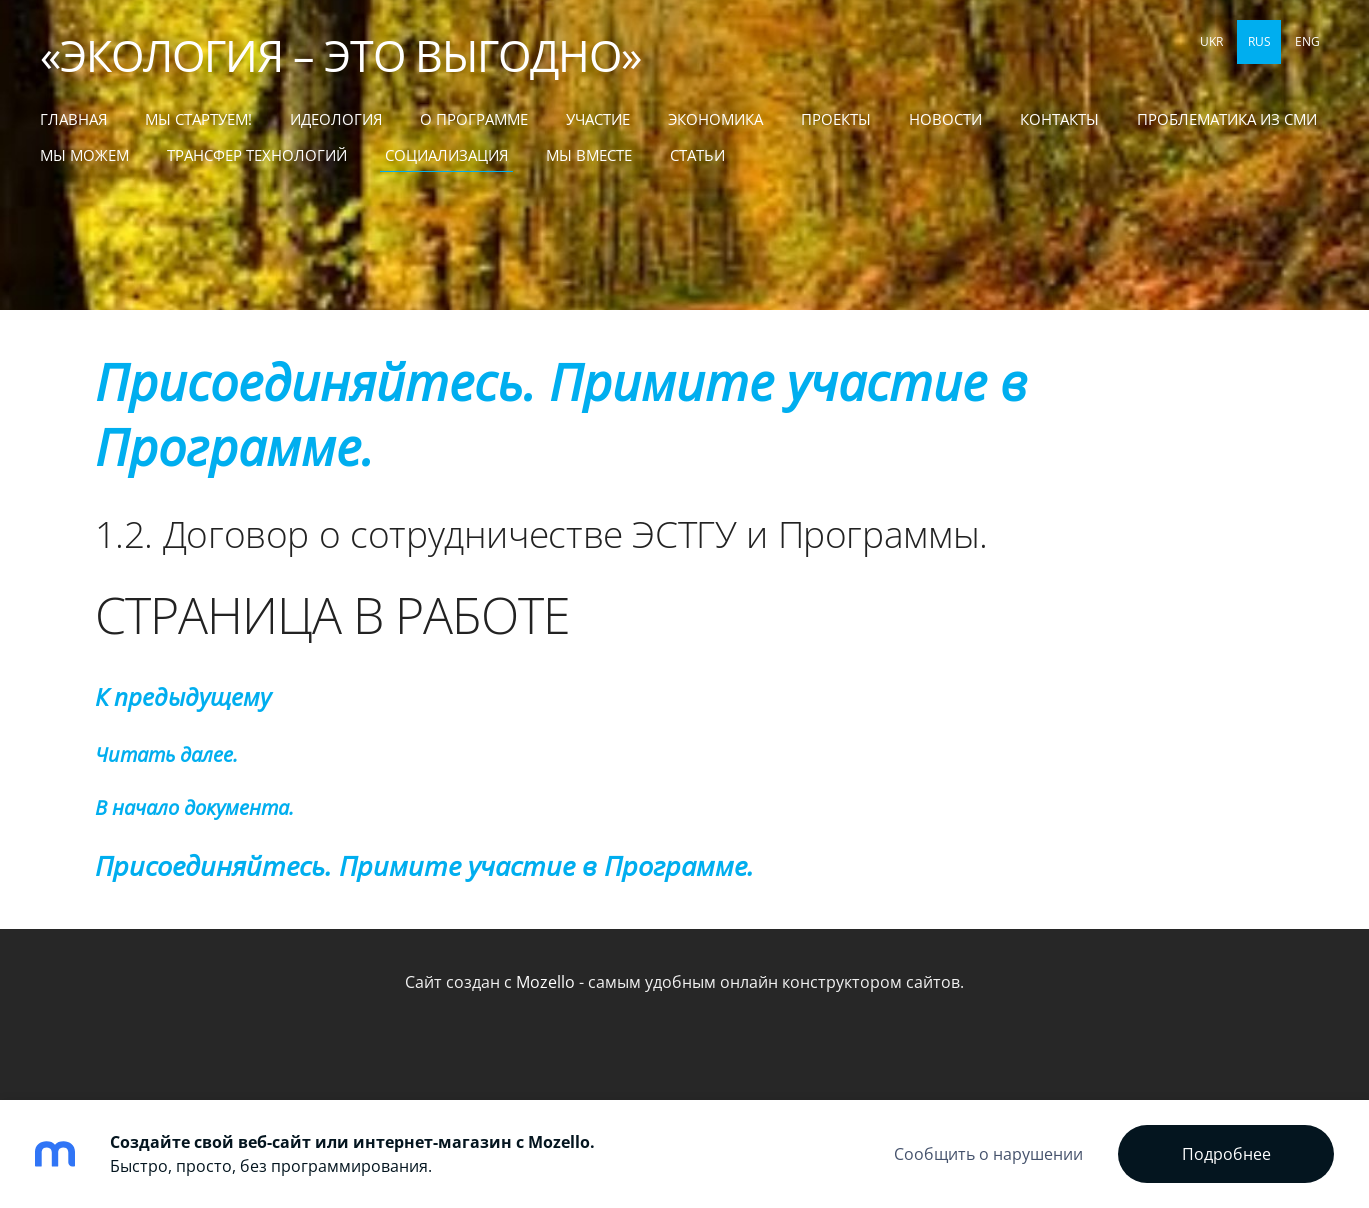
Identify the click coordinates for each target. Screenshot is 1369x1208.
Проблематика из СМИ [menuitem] (1227, 119)
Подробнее (1226, 1154)
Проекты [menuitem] (836, 119)
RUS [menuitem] (1259, 41)
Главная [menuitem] (73, 119)
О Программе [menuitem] (474, 119)
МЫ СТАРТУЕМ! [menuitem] (198, 119)
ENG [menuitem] (1307, 41)
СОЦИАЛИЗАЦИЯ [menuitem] (446, 155)
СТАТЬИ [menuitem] (697, 155)
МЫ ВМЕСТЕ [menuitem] (589, 155)
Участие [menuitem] (598, 119)
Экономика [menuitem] (715, 119)
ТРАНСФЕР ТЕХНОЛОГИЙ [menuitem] (257, 155)
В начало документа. (194, 807)
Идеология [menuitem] (336, 119)
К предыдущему (183, 697)
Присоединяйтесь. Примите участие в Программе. (561, 414)
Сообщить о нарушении (988, 1154)
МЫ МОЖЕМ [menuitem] (84, 155)
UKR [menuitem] (1211, 41)
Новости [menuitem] (945, 119)
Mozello (545, 982)
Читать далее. (166, 754)
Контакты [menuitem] (1059, 119)
